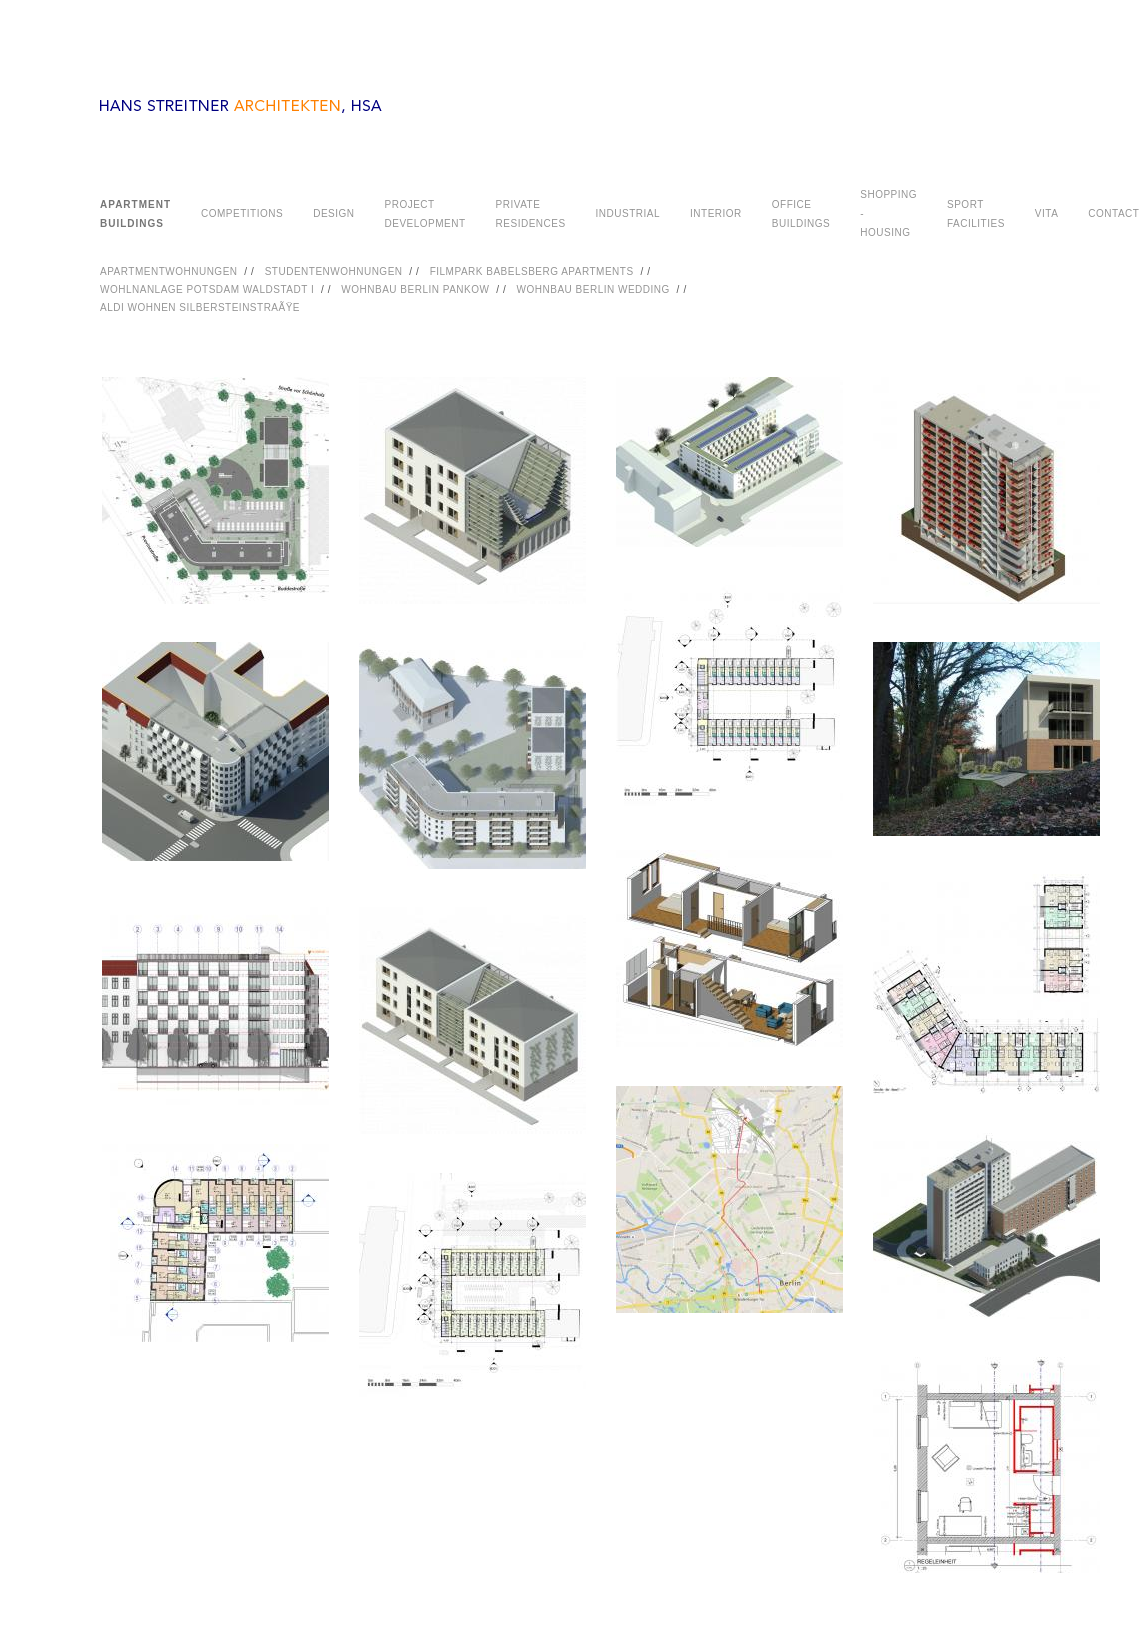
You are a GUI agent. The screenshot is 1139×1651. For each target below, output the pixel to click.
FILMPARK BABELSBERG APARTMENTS (532, 271)
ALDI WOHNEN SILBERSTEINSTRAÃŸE (200, 307)
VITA (1046, 213)
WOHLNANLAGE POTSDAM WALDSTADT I (207, 289)
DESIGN (333, 213)
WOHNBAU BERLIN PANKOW (415, 289)
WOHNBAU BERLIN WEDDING (593, 289)
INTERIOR (716, 213)
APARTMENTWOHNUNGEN (169, 271)
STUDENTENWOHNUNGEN (334, 271)
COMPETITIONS (242, 213)
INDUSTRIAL (628, 213)
